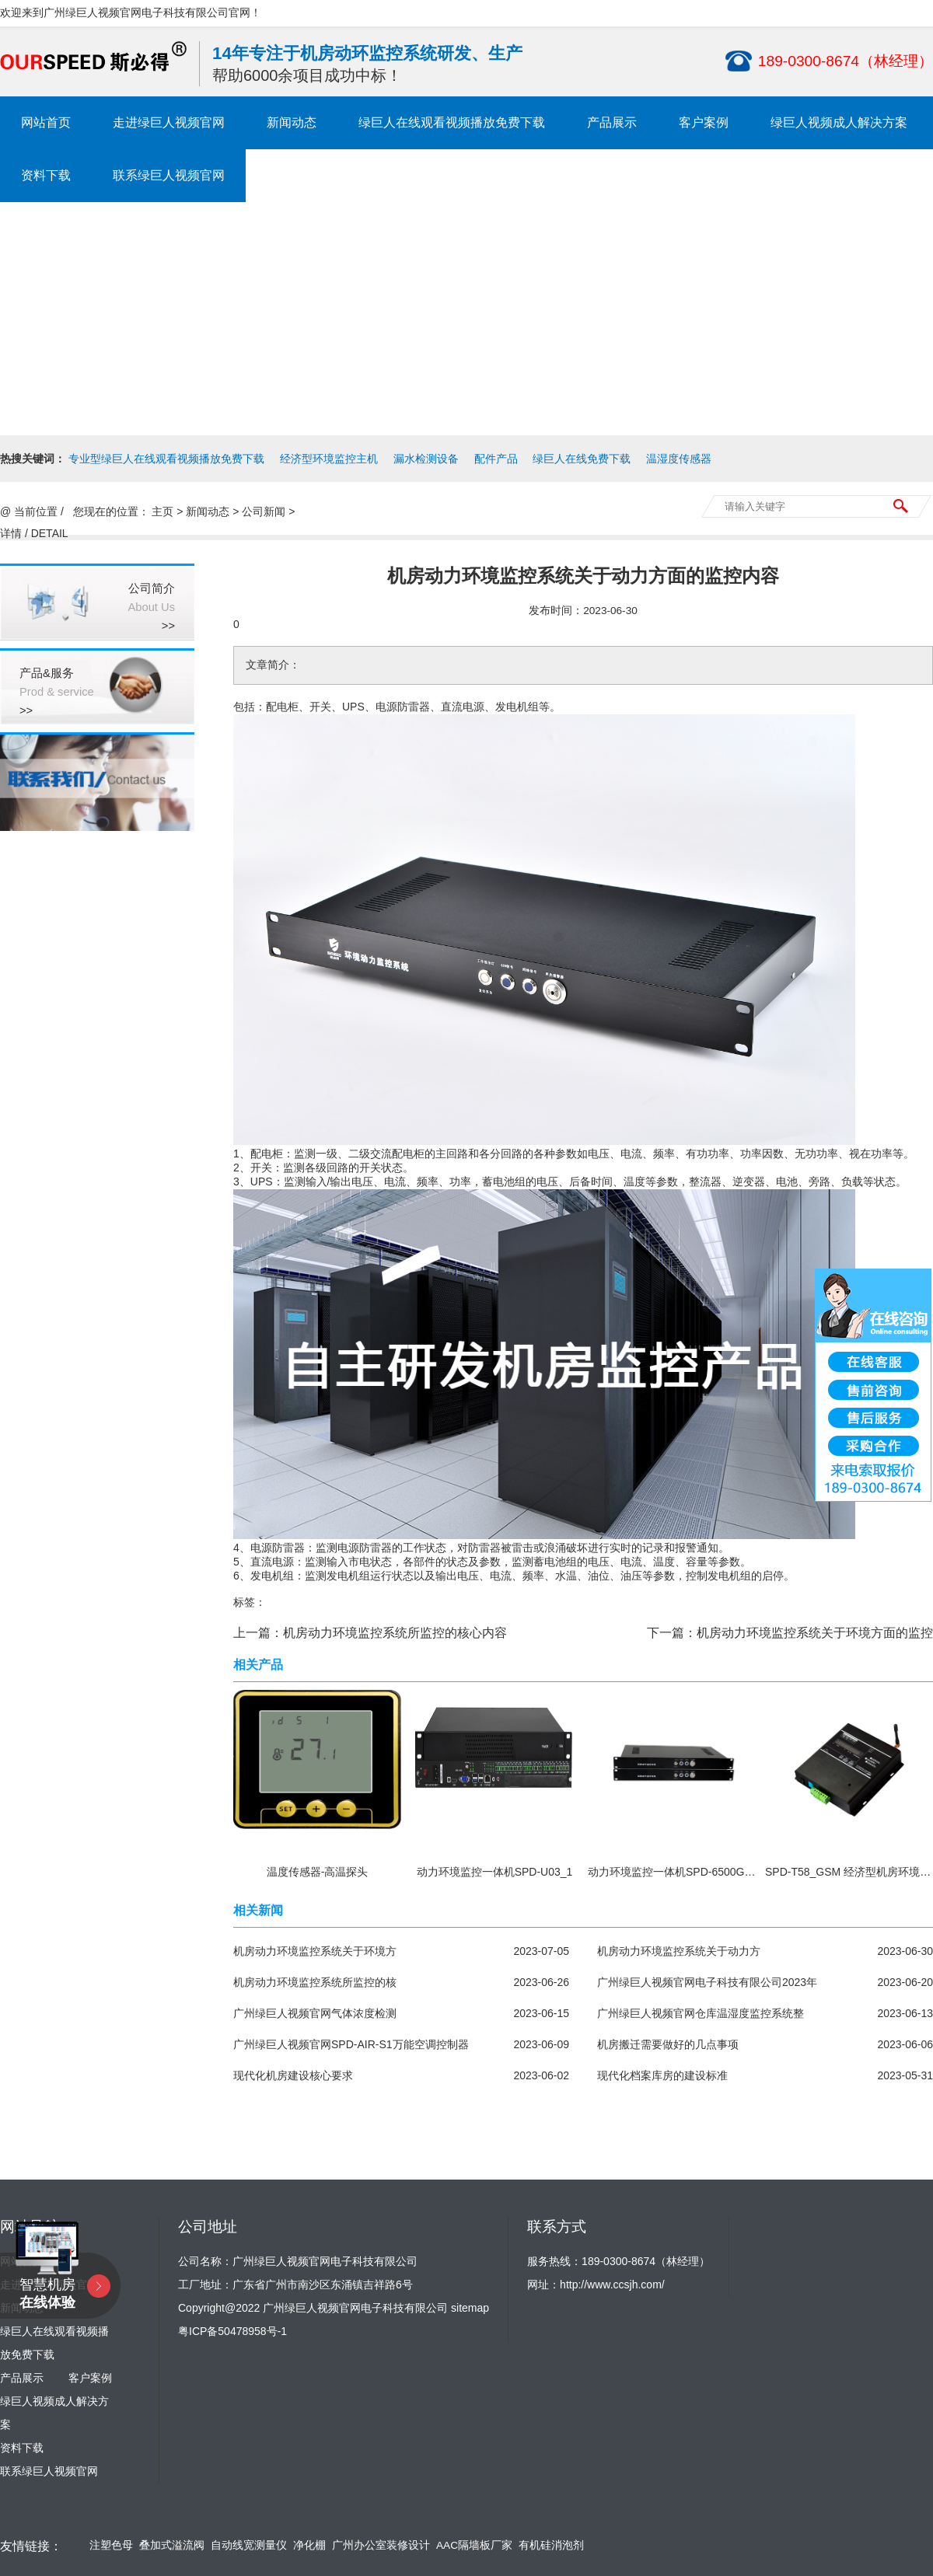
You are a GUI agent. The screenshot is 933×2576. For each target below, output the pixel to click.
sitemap (470, 2308)
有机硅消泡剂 (551, 2545)
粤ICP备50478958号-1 (232, 2331)
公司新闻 (263, 511)
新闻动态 (291, 122)
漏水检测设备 (426, 458)
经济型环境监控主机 (329, 458)
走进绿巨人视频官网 (169, 122)
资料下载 (46, 175)
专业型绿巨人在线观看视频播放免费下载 (166, 458)
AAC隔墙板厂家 (474, 2545)
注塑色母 (111, 2545)
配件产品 (496, 458)
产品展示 (612, 122)
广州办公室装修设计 (381, 2545)
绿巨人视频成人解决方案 (839, 122)
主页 (162, 511)
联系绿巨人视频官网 (169, 175)
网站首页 (46, 122)
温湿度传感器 (678, 458)
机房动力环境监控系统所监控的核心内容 (395, 1632)
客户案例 (704, 122)
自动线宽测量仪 (249, 2545)
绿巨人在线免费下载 (582, 458)
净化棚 (309, 2545)
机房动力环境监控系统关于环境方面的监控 (815, 1632)
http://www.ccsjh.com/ (612, 2284)
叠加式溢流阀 (171, 2545)
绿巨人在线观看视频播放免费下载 (451, 122)
